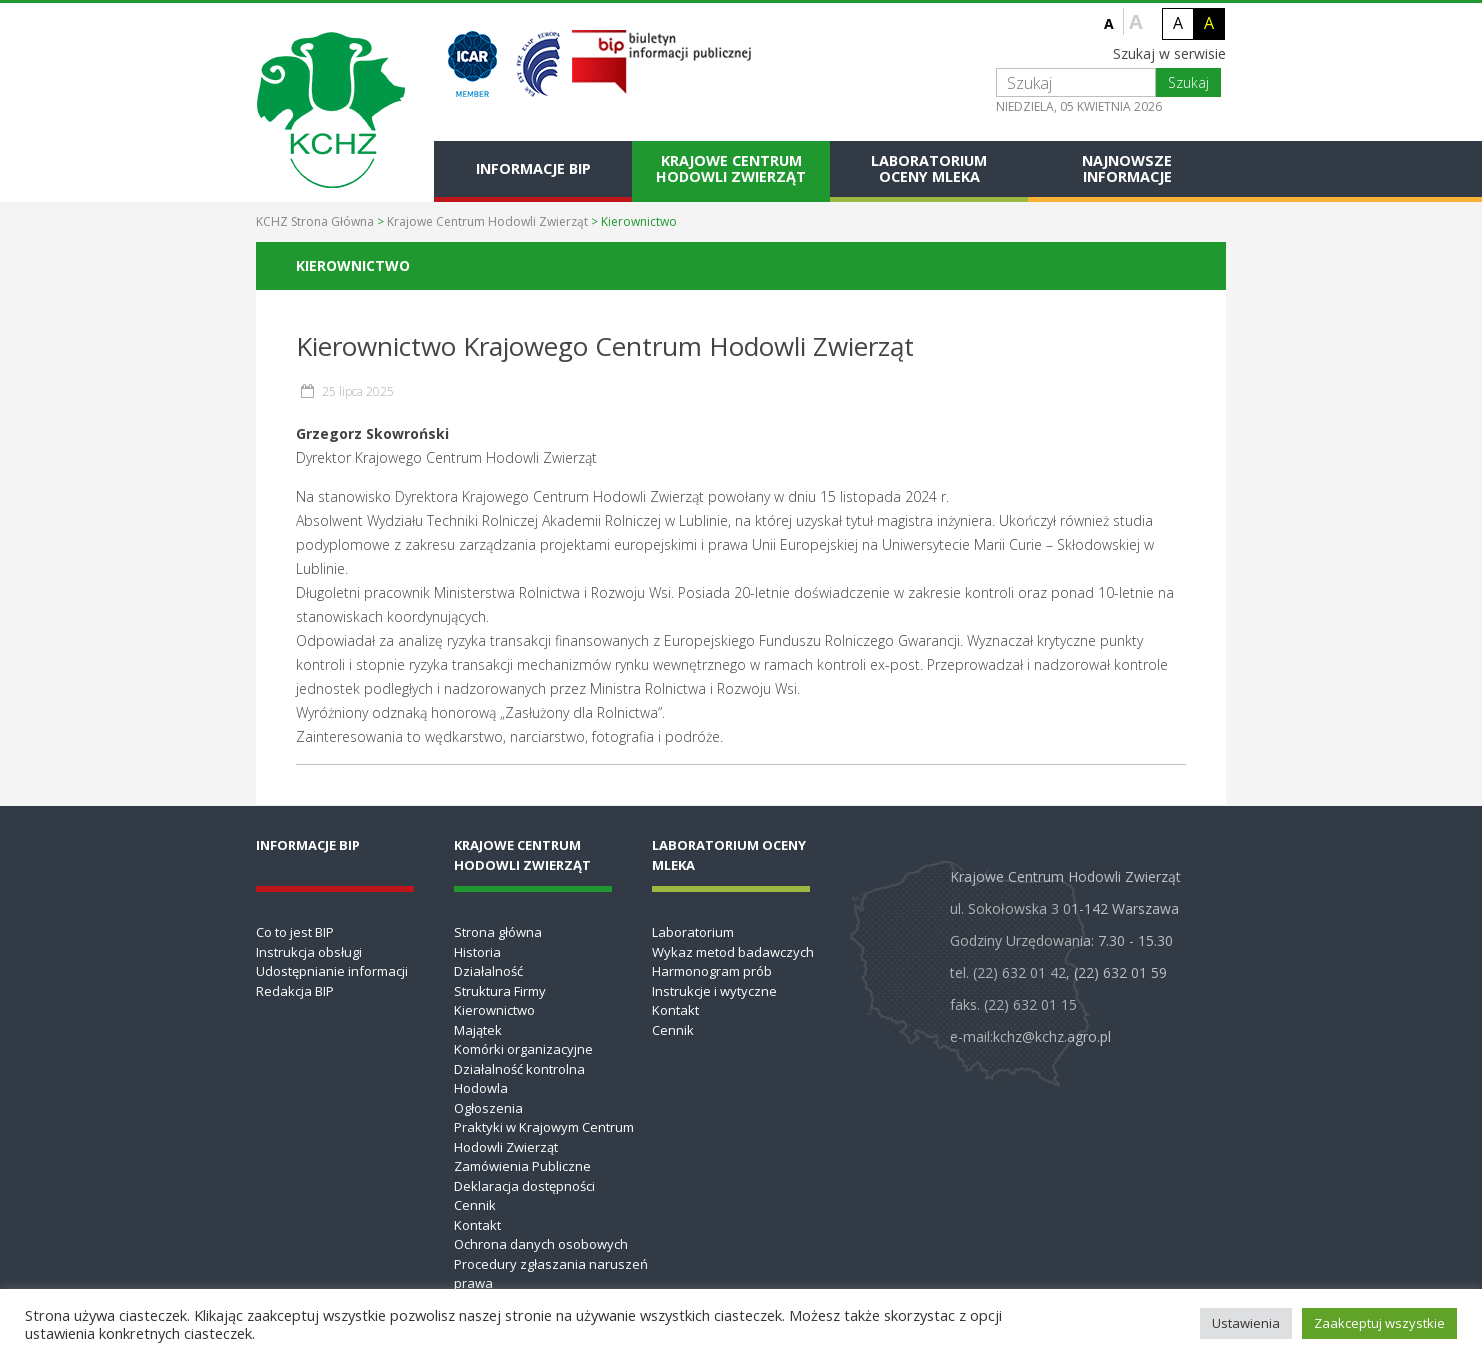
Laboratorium (693, 932)
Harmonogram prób (712, 971)
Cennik (475, 1205)
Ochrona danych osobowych (541, 1244)
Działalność (488, 971)
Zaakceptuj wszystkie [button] (1379, 1323)
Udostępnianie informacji (332, 971)
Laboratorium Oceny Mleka (929, 168)
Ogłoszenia (488, 1108)
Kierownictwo (494, 1010)
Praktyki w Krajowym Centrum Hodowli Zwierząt (544, 1137)
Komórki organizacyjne (523, 1049)
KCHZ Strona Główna (315, 221)
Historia (477, 952)
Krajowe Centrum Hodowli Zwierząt (731, 168)
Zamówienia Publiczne (522, 1166)
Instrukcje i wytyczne (714, 991)
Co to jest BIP (295, 932)
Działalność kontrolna (519, 1069)
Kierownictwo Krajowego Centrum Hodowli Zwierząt (605, 346)
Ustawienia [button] (1246, 1323)
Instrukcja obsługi (309, 952)
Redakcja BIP (295, 991)
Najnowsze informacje (1127, 168)
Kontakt (477, 1225)
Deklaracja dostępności (524, 1186)
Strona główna (498, 932)
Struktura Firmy (500, 991)
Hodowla (481, 1088)
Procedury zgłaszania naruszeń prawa (551, 1274)
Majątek (478, 1030)
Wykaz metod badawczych (733, 952)
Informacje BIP (533, 168)
